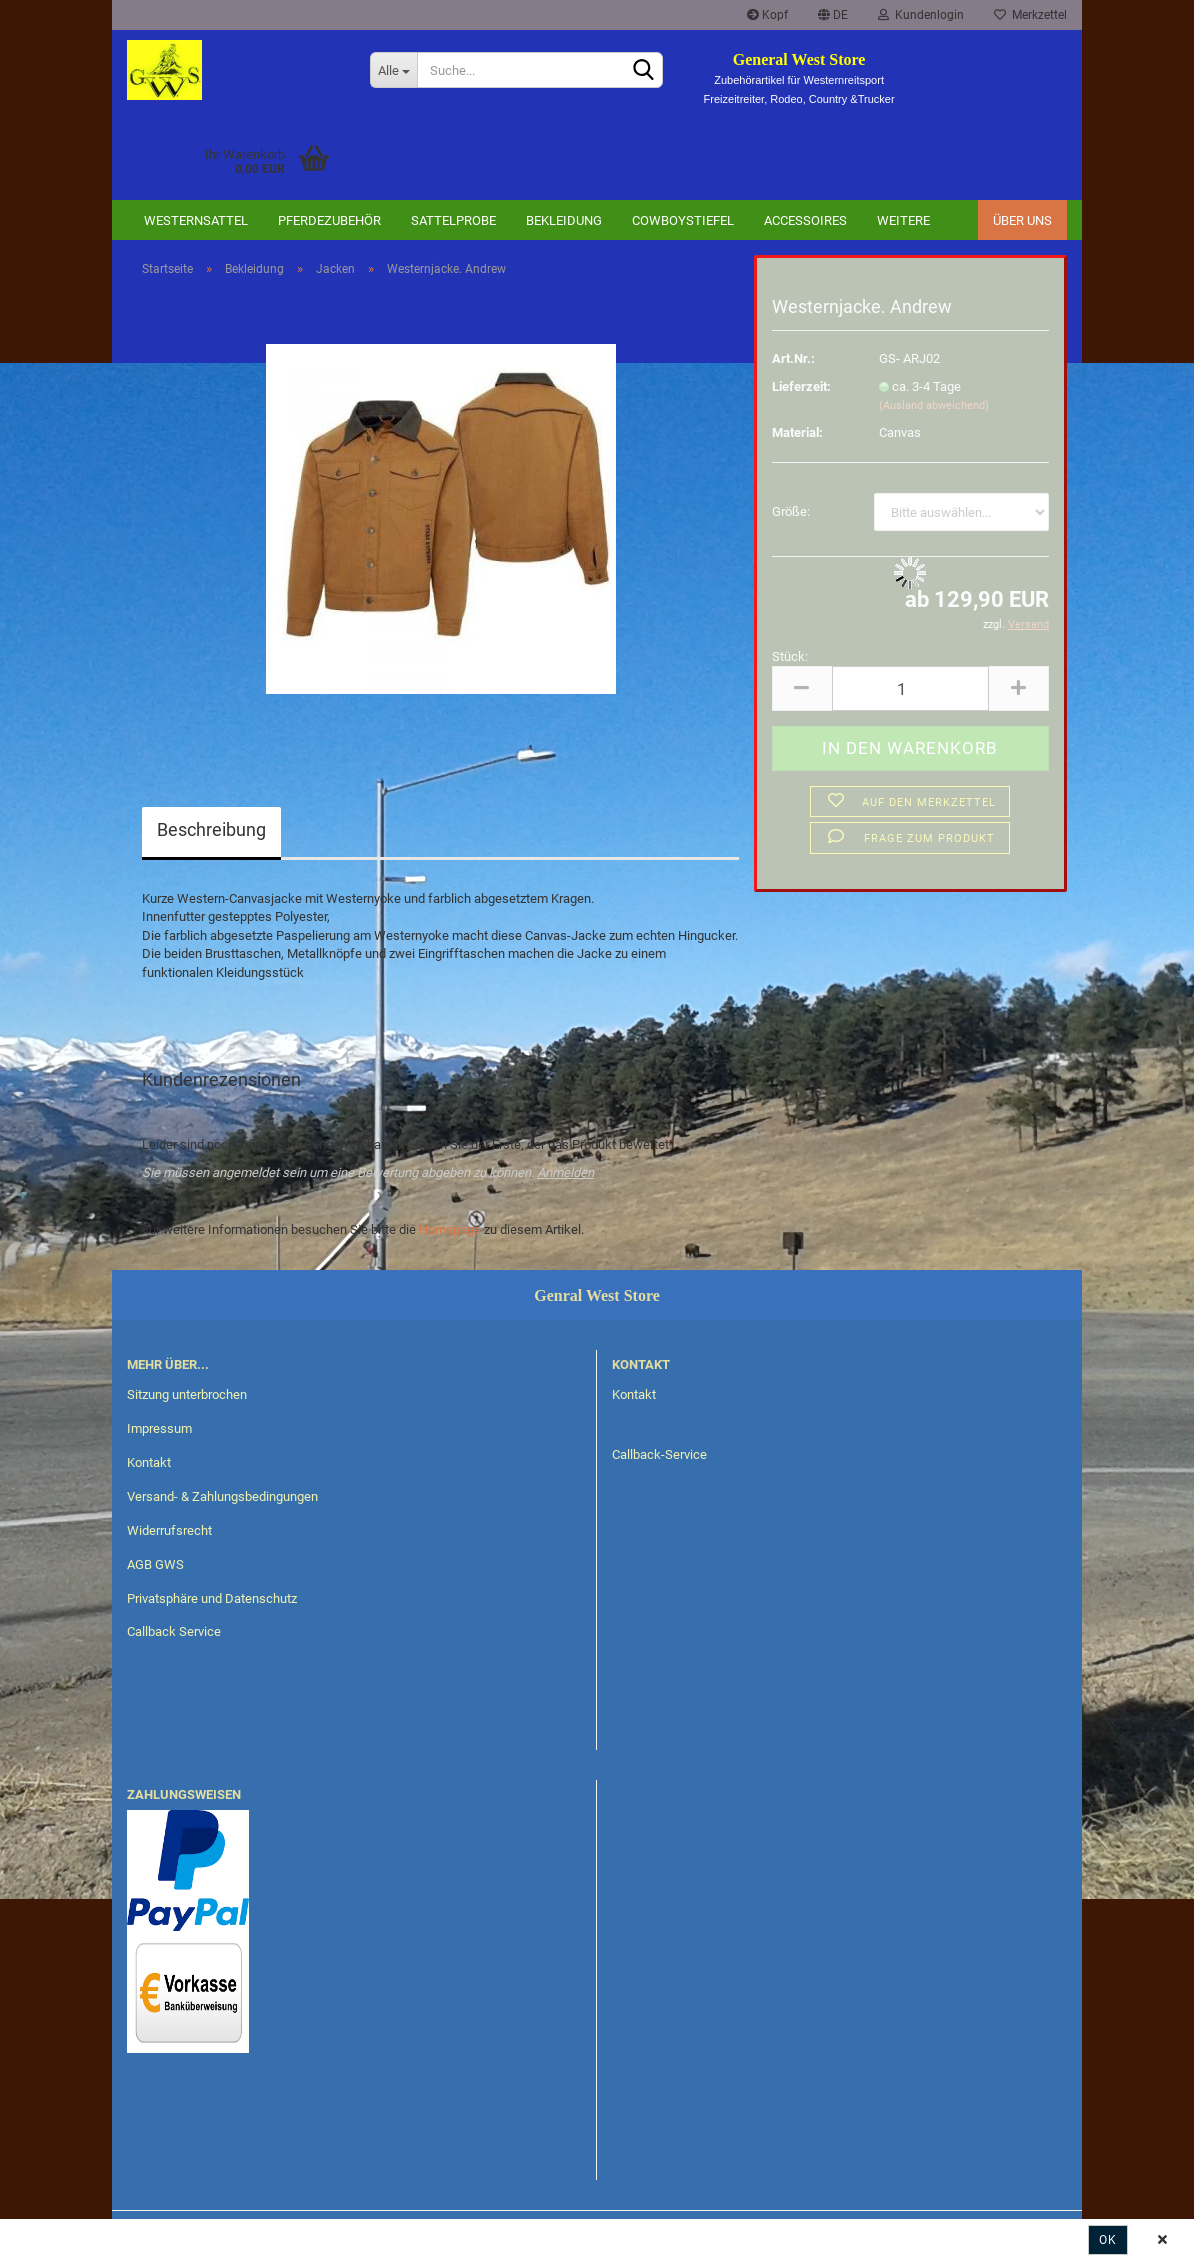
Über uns (1022, 220)
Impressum (159, 1428)
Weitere (903, 220)
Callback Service (174, 1631)
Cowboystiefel (683, 220)
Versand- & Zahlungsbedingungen (222, 1496)
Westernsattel (196, 220)
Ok (1108, 2240)
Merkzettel (1030, 15)
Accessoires (805, 220)
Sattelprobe (453, 220)
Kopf (767, 15)
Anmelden (565, 1172)
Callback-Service (659, 1454)
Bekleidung (564, 220)
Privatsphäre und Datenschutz (212, 1598)
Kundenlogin (921, 15)
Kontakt (149, 1462)
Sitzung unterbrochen (187, 1394)
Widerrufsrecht (169, 1530)
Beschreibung (211, 829)
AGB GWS (155, 1564)
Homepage (450, 1229)
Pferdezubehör (329, 220)
